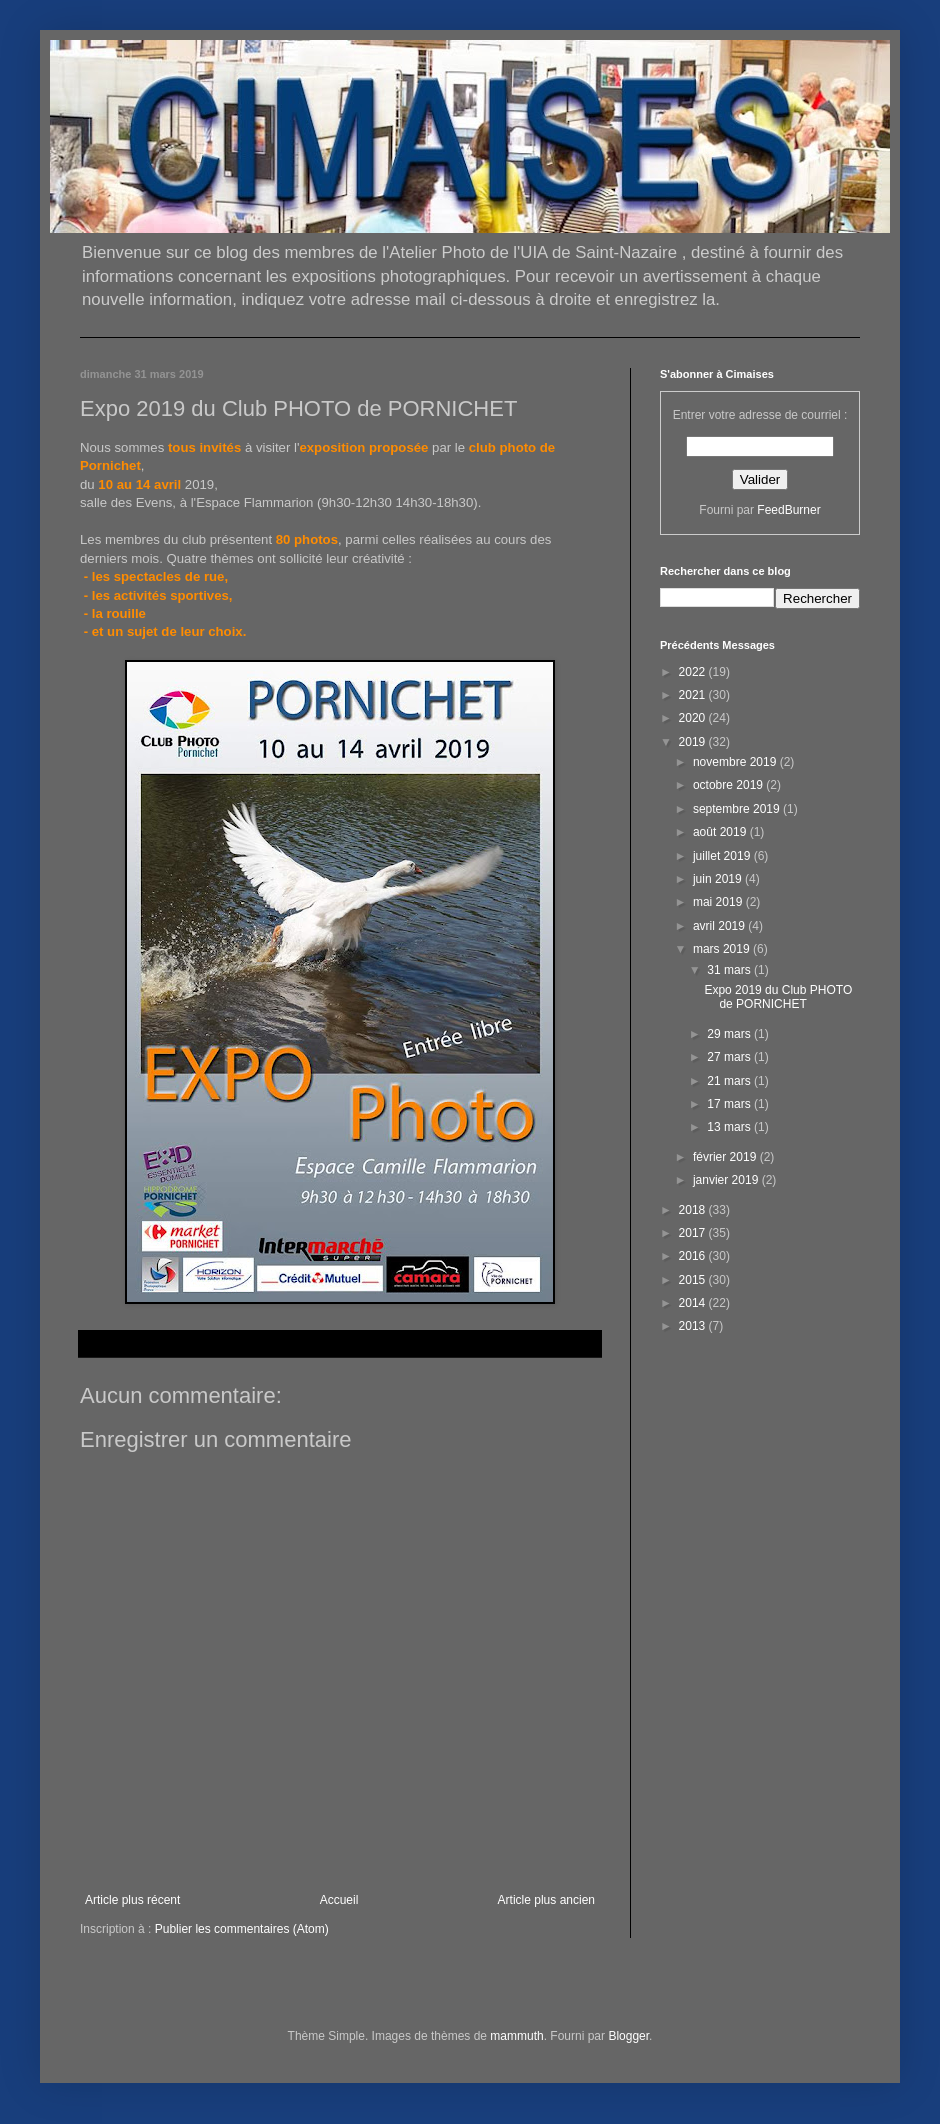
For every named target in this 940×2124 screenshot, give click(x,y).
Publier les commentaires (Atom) (242, 1929)
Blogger (628, 2036)
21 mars (730, 1081)
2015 (694, 1280)
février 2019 (726, 1157)
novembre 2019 (736, 762)
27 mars (730, 1057)
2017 (694, 1233)
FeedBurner (788, 510)
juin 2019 (719, 879)
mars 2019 (723, 949)
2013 (694, 1326)
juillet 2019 (723, 856)
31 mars (730, 970)
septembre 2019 (738, 809)
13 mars (730, 1127)
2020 (694, 718)
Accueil (339, 1900)
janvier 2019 (727, 1180)
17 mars (730, 1104)
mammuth (516, 2036)
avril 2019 (720, 926)
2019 (694, 742)
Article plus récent (132, 1900)
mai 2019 (719, 902)
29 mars (730, 1034)
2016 (694, 1256)
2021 (694, 695)
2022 (694, 672)
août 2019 (721, 832)
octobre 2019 (729, 785)
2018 (694, 1210)
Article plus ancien (546, 1900)
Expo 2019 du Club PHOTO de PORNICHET (778, 997)
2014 (694, 1303)
